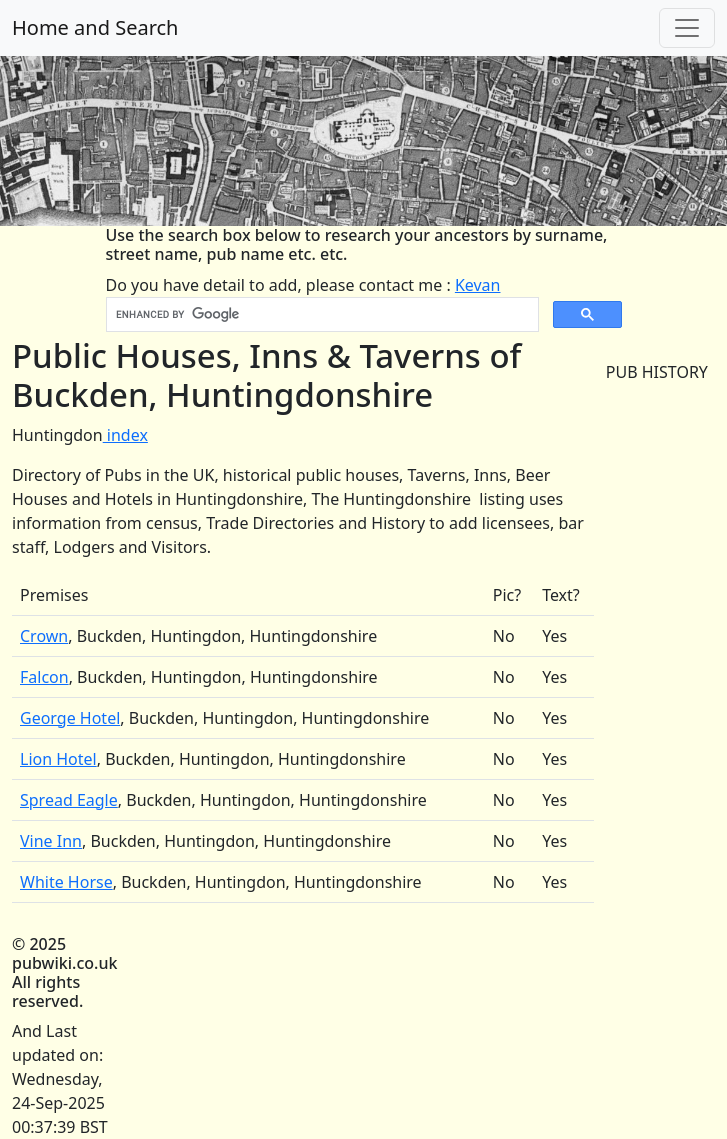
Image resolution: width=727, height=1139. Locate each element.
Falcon (44, 677)
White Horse (66, 882)
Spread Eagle (69, 800)
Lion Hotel (58, 759)
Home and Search (95, 27)
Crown (44, 636)
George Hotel (70, 718)
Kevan (478, 285)
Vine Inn (51, 841)
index (125, 435)
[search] (320, 315)
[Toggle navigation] (687, 28)
